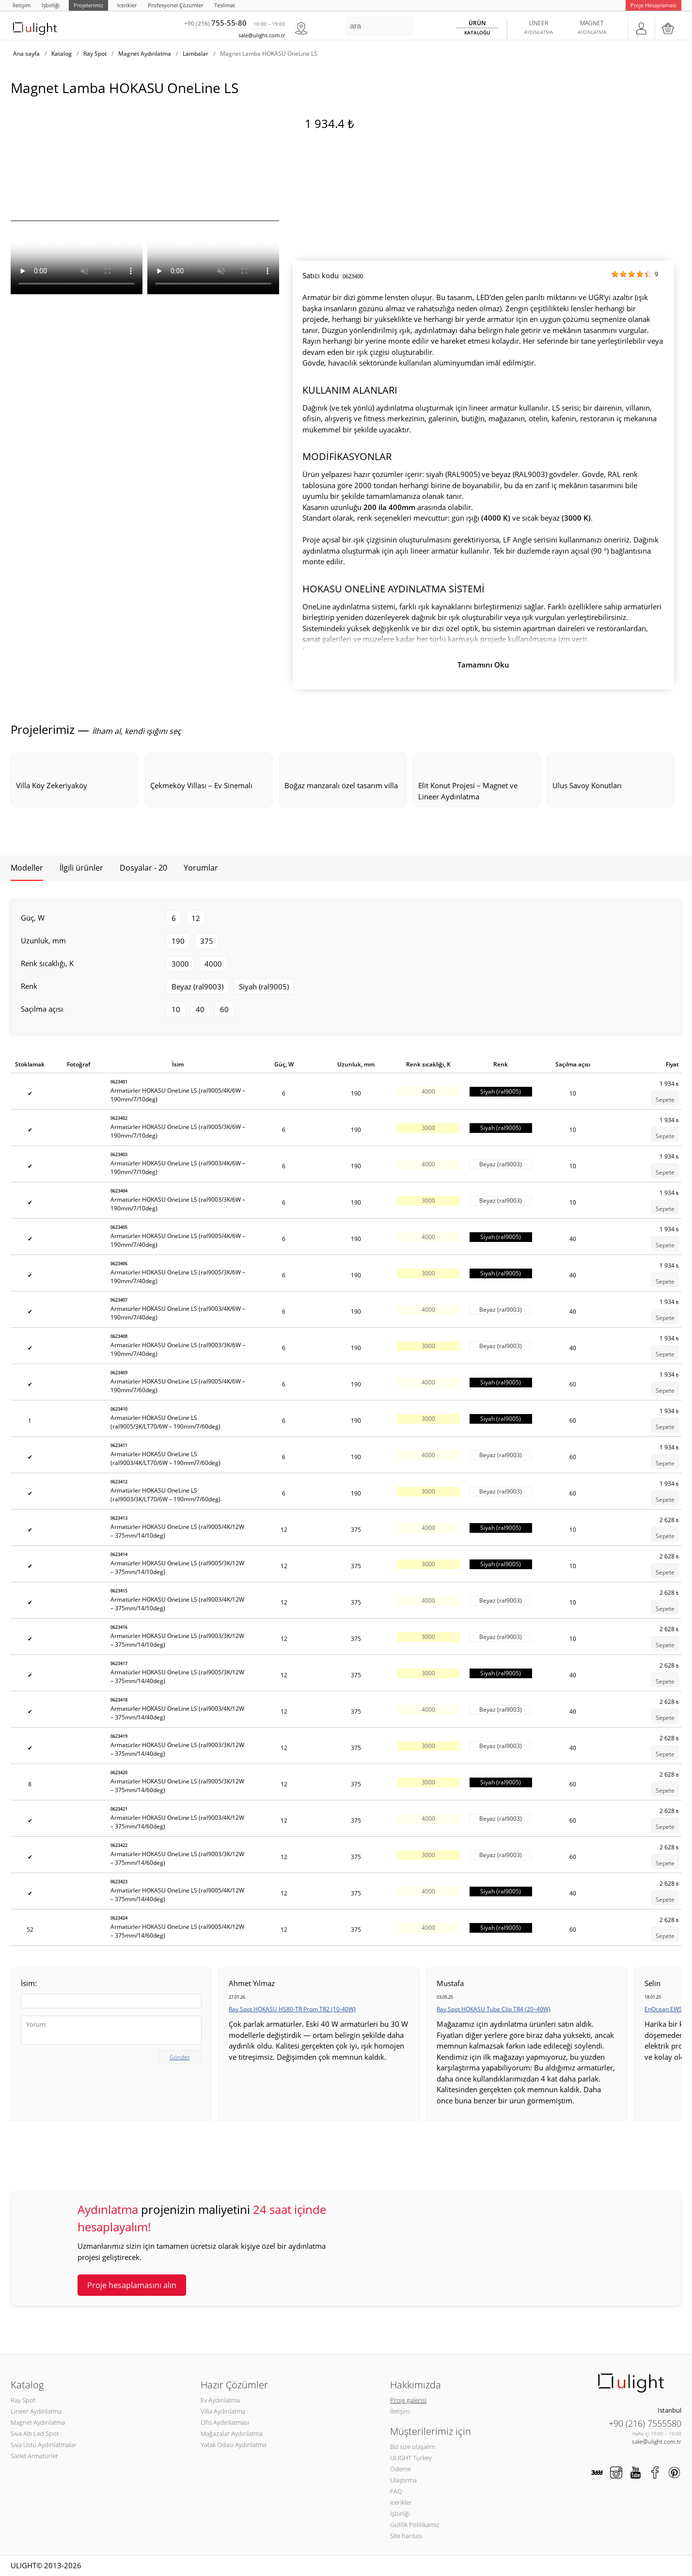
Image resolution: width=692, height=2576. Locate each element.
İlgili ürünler (81, 867)
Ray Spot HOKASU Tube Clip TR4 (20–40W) (493, 2009)
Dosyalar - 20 (143, 867)
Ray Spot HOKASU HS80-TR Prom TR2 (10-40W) (292, 2009)
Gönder (180, 2057)
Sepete (665, 1100)
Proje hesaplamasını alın (131, 2285)
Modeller (27, 867)
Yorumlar (201, 867)
